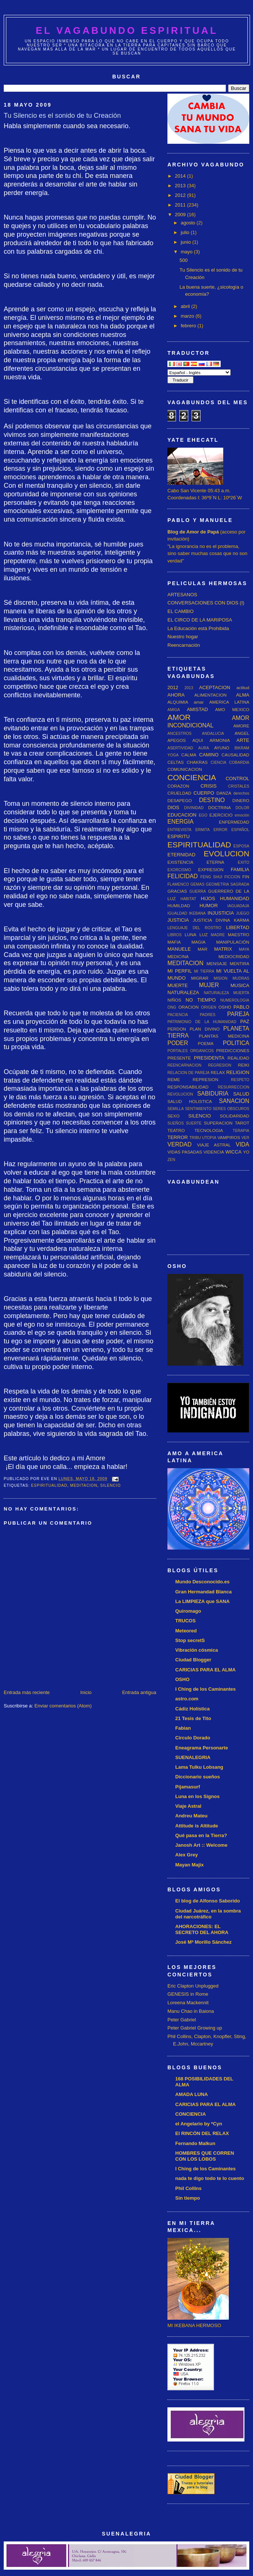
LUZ (203, 934)
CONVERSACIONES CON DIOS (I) (205, 603)
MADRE (218, 935)
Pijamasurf (187, 1787)
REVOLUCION (180, 1094)
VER (245, 1138)
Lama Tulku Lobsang (199, 1767)
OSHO (224, 1007)
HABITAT (188, 899)
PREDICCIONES (232, 1050)
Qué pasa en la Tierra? (201, 1835)
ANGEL (241, 733)
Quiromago (188, 1611)
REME (173, 1079)
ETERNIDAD (181, 854)
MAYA (244, 949)
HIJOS (208, 898)
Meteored (186, 1630)
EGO (203, 815)
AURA (203, 748)
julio (186, 232)
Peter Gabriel (181, 2019)
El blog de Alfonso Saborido (207, 1901)
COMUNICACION (184, 769)
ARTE (243, 740)
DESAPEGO (179, 800)
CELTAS (175, 762)
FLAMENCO (178, 884)
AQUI (197, 740)
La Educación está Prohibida (198, 628)
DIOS (173, 807)
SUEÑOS (175, 1123)
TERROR (177, 1137)
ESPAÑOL (240, 830)
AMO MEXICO (232, 709)
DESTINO (212, 800)
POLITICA (236, 1043)
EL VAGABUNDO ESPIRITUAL (127, 30)
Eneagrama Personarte (201, 1748)
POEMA (206, 1043)
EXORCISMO (179, 870)
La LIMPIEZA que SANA (202, 1601)
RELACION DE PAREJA (188, 1073)
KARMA (241, 920)
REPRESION (205, 1079)
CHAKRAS (197, 762)
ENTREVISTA (179, 830)
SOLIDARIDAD (234, 1115)
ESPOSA (241, 846)
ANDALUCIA (213, 733)
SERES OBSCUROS (231, 1109)
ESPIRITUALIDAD (49, 1485)
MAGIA (199, 942)
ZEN (171, 1160)
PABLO (241, 1007)
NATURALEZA (183, 992)
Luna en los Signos (197, 1796)
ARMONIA (219, 740)
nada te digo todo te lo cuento (209, 2178)
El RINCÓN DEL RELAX (202, 2133)
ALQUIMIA (177, 702)
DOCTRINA (219, 807)
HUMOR (208, 905)
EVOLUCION (227, 853)
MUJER (209, 985)
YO (246, 1151)
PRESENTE (179, 1057)
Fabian (183, 1728)
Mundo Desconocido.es (202, 1581)
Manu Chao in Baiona (190, 2011)
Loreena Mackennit (188, 2002)
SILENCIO (110, 1485)
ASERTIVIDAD (180, 748)
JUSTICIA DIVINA (211, 920)
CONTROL (237, 778)
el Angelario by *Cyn (198, 2123)
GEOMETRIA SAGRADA (227, 884)
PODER (177, 1043)
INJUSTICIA (221, 913)
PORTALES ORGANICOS (190, 1051)
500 (183, 260)
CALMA (188, 754)
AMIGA (173, 710)
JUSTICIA (178, 920)
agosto (189, 223)
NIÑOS (174, 999)
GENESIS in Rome (187, 1994)
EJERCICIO (221, 814)
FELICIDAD (182, 876)
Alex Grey (186, 1855)
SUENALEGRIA (193, 1757)
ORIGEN (208, 1007)
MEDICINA (178, 956)
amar (199, 702)
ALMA (242, 695)
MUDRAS (241, 978)
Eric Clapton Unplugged (192, 1986)
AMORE (241, 725)
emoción (242, 815)
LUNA (190, 934)
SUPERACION (218, 1122)
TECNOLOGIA (209, 1130)
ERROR (221, 830)
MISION (220, 978)
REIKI (243, 1064)
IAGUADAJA (238, 906)
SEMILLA (175, 1109)
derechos (241, 793)
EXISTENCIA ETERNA (195, 862)
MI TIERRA (204, 971)
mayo (187, 251)
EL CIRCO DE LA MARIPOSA (199, 620)
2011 (181, 205)
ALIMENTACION (210, 694)
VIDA (242, 1144)
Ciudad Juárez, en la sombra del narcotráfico (208, 1914)
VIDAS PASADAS (184, 1151)
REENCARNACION (184, 1065)
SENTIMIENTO (198, 1109)
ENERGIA (180, 821)
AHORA (176, 695)
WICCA (233, 1152)
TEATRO (176, 1130)
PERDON (176, 1028)
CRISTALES (238, 786)
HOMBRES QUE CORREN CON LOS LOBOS (204, 2156)
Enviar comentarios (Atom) (63, 1706)
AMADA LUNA (191, 2094)
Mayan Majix (189, 1865)
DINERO (241, 800)
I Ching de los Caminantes (205, 1689)
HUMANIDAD (234, 898)
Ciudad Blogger (193, 1659)
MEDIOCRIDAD (233, 956)
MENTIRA (239, 963)
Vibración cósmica (196, 1650)
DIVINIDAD (194, 808)
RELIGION (237, 1072)
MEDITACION (83, 1485)
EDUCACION (181, 815)
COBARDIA (239, 762)
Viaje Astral (188, 1806)
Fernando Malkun (195, 2143)
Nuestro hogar (182, 636)
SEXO (173, 1115)
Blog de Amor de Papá (193, 532)
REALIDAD (238, 1057)
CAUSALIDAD (235, 754)
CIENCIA (218, 762)
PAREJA (238, 1014)
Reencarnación (183, 645)
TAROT (242, 1122)
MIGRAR (200, 978)
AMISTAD (197, 709)
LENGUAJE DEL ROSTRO (194, 928)
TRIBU (195, 1138)
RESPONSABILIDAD (187, 1086)
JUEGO (242, 913)
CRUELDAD (179, 793)
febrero (189, 325)
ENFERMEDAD (234, 822)
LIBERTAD (237, 927)
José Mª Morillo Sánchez (203, 1942)
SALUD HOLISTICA (189, 1101)
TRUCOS (185, 1620)
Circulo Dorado (192, 1737)
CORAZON (178, 785)
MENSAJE (216, 963)
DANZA (224, 793)
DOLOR (242, 808)
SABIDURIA (212, 1093)
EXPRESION (211, 869)
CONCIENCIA (191, 777)
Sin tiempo (187, 2198)
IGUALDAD (177, 913)
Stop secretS (190, 1640)
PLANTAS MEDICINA (224, 1036)
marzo (188, 316)
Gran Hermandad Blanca (203, 1591)
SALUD (241, 1094)
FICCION (232, 877)
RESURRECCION (233, 1087)
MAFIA (174, 942)
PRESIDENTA (209, 1058)
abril (186, 306)
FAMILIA (240, 869)
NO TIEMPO (201, 1000)
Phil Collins (188, 2188)
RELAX (218, 1072)
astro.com (186, 1698)
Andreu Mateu (191, 1816)
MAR (202, 949)
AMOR (178, 717)
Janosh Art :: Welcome (201, 1845)
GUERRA (197, 891)
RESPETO (240, 1080)
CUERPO (203, 793)
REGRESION (219, 1065)
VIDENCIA (214, 1151)
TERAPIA (241, 1131)
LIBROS (174, 935)
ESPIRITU (178, 836)
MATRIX (223, 949)
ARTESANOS (182, 594)
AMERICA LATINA (229, 702)
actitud (243, 687)
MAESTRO (238, 934)
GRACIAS (177, 891)
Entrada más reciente (27, 1692)
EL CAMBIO (180, 611)
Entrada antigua (139, 1692)
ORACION (188, 1007)
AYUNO (221, 747)
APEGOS (176, 740)
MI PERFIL (179, 971)
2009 (181, 214)
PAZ (244, 1021)
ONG (171, 1007)
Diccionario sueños (197, 1776)
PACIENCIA (177, 1015)
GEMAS (197, 884)
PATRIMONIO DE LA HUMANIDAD (201, 1022)
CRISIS (209, 786)
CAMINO (208, 754)
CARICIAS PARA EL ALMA (205, 1670)
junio (186, 242)
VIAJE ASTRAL (214, 1144)
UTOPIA (209, 1138)
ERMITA (202, 830)
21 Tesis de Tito (193, 1718)
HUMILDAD (178, 905)
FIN (245, 876)
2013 (181, 185)
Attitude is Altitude (196, 1826)
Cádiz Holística (192, 1709)
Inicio (86, 1692)
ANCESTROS (179, 733)
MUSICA (239, 985)
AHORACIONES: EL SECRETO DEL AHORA (201, 1929)
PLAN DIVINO (205, 1028)
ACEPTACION (214, 687)
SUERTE (194, 1123)
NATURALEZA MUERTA (226, 993)
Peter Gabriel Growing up (194, 2028)
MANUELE (179, 949)
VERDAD (179, 1144)
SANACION (234, 1101)
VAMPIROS (228, 1137)
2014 (181, 176)
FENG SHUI (211, 877)
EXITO (243, 862)
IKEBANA (197, 913)
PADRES (207, 1015)
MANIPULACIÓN (232, 942)
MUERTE (177, 985)
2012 (181, 195)
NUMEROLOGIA (234, 1000)
